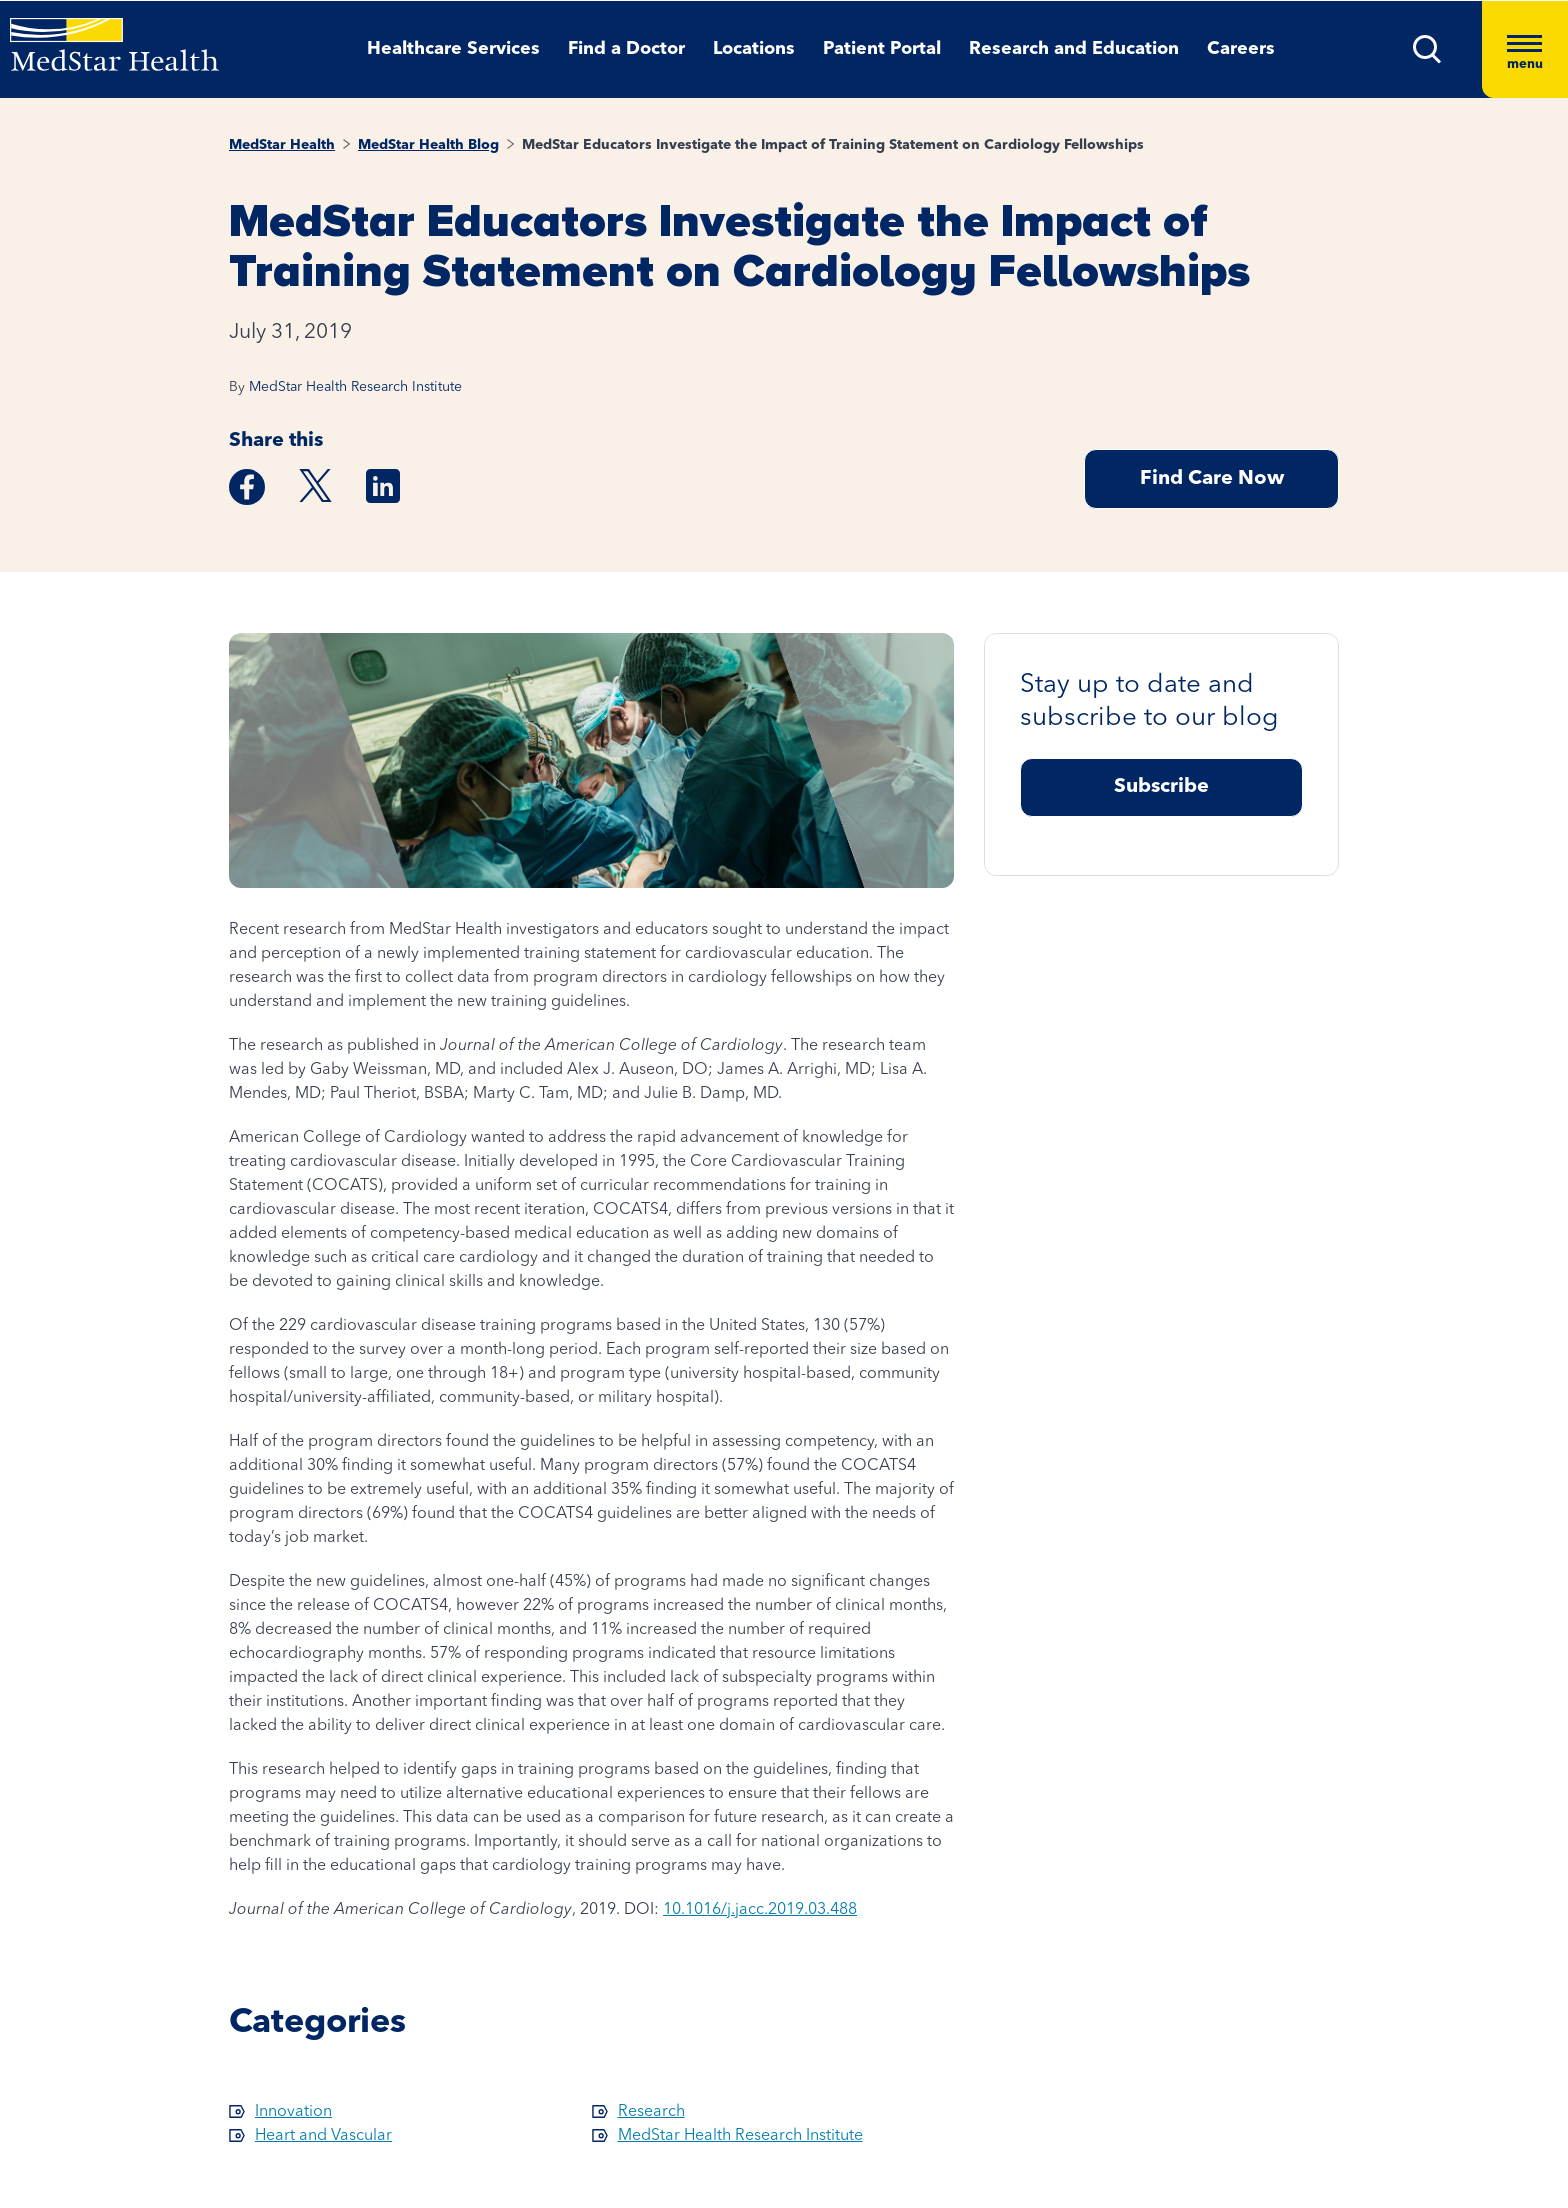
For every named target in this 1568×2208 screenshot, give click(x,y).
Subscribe (1161, 787)
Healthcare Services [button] (453, 49)
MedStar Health (282, 145)
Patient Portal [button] (882, 49)
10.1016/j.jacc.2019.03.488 (760, 1910)
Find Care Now (1212, 479)
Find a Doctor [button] (626, 49)
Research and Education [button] (1074, 49)
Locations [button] (754, 49)
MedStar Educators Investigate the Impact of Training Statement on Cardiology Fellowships (833, 145)
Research (651, 2112)
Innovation (293, 2112)
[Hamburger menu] (1525, 49)
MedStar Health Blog (428, 145)
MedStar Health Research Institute (355, 387)
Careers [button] (1241, 49)
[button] (1427, 49)
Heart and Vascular (323, 2136)
